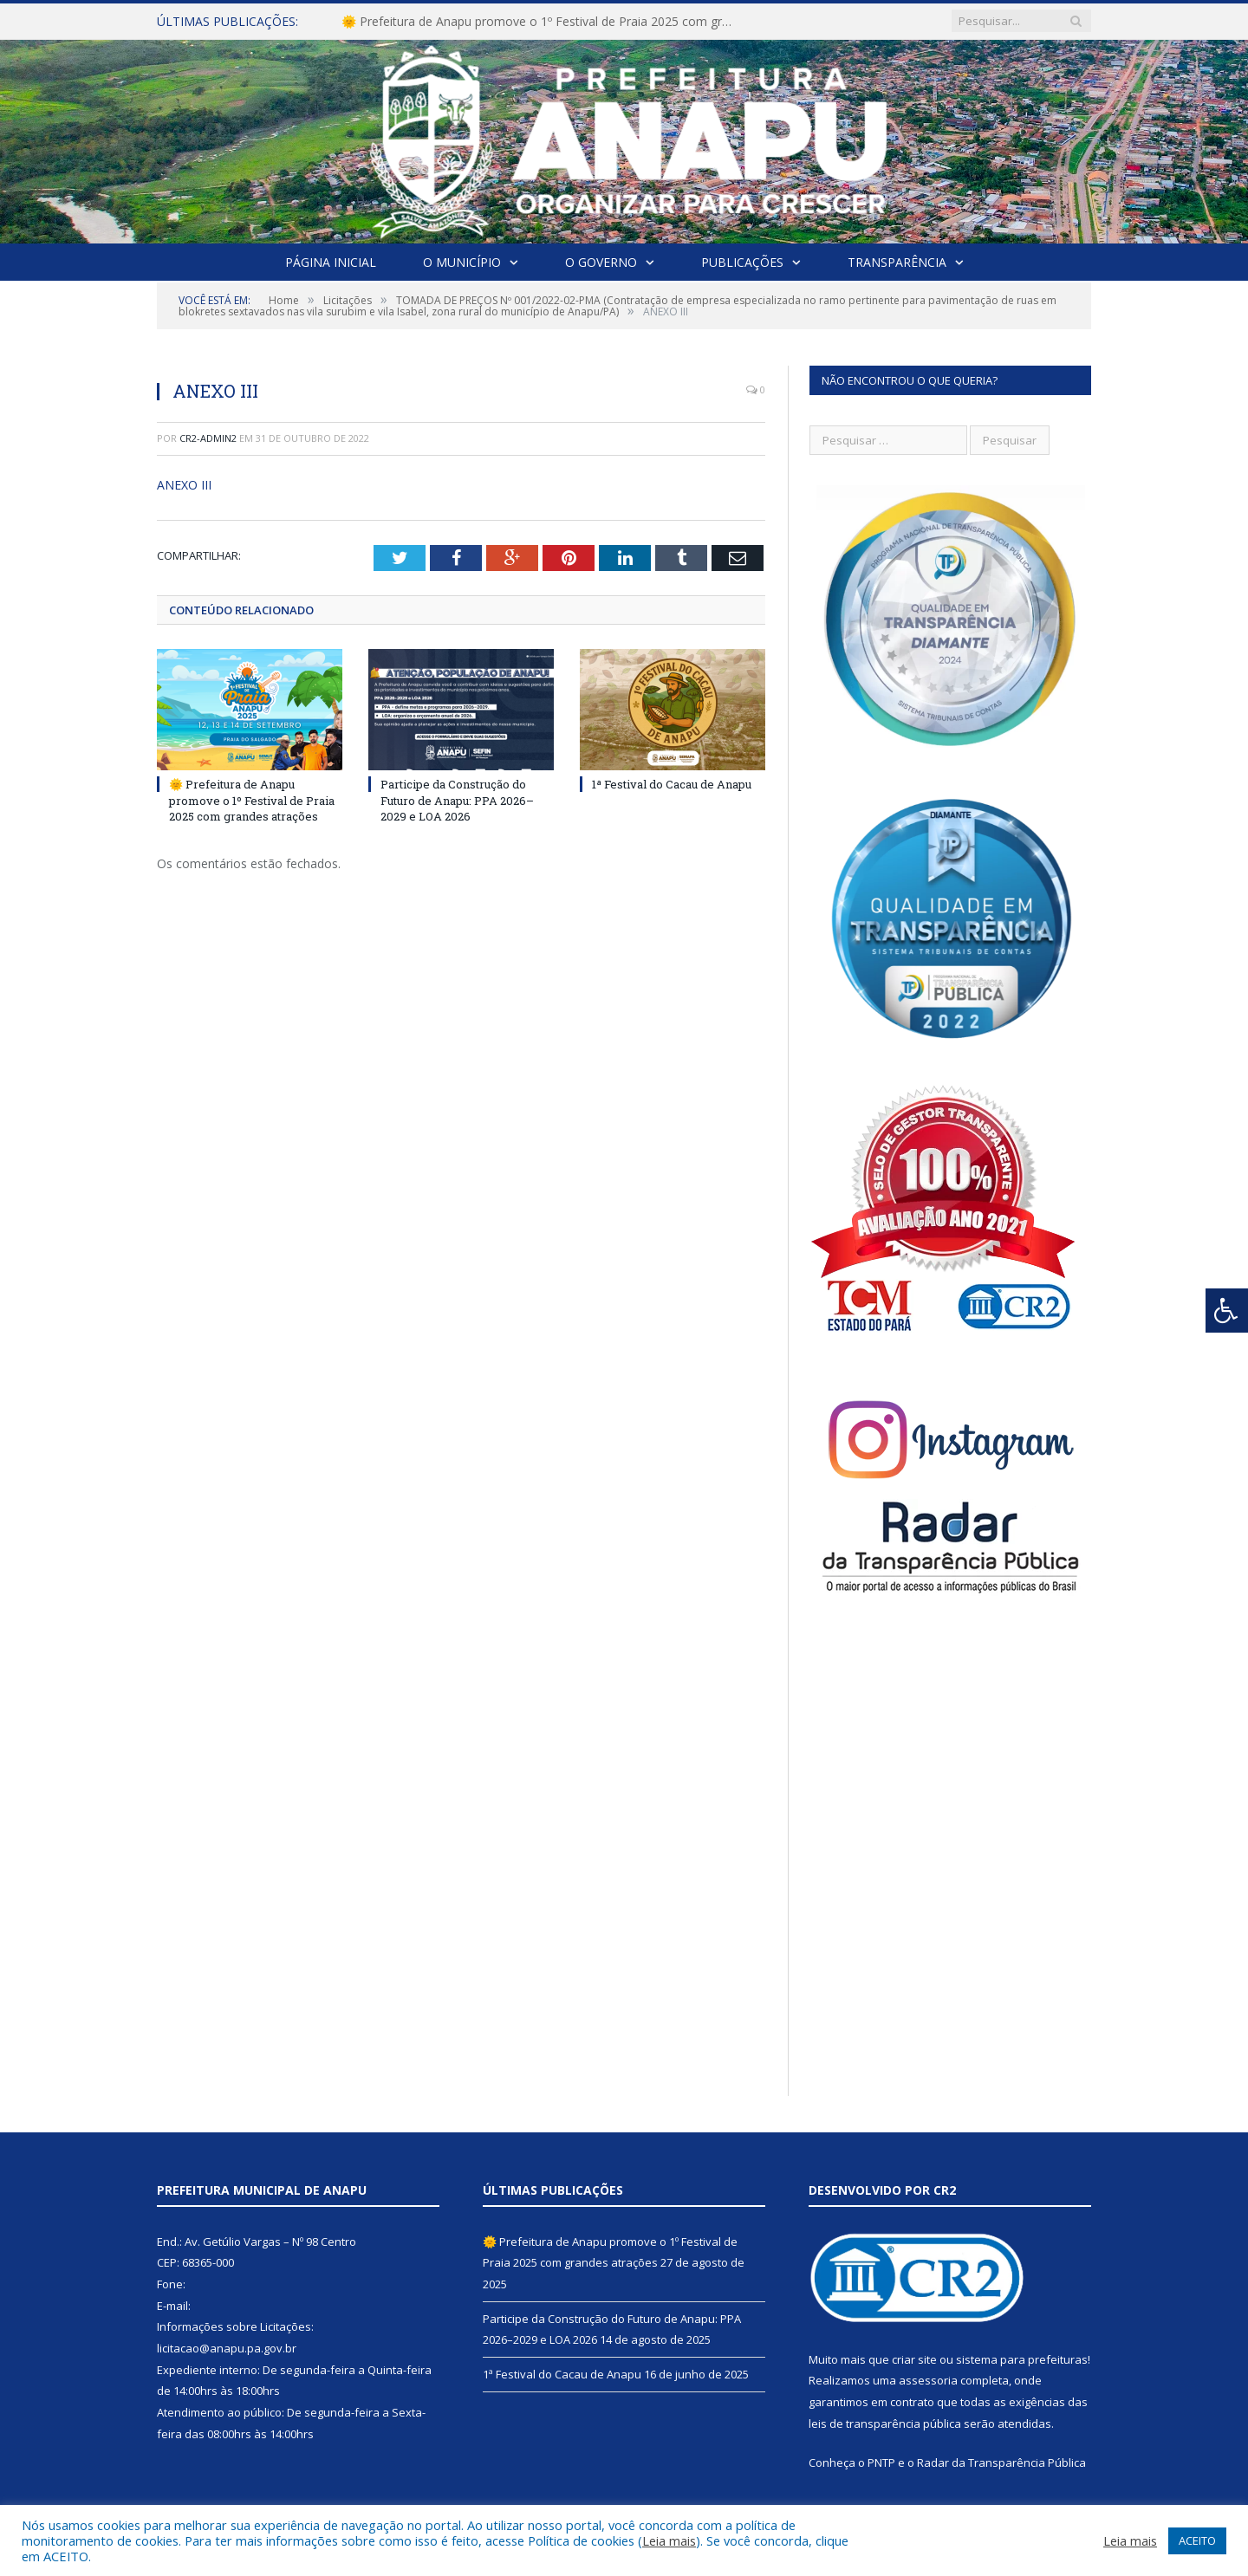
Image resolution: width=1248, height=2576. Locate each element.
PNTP (881, 2462)
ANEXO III (184, 485)
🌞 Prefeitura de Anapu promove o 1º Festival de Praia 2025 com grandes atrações (540, 21)
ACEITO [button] (1197, 2540)
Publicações (742, 262)
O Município (462, 262)
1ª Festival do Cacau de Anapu (671, 784)
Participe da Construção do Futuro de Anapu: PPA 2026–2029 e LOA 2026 (457, 799)
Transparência (897, 262)
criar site (914, 2359)
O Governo (601, 262)
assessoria (928, 2380)
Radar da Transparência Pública (1001, 2462)
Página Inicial (330, 262)
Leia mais (669, 2540)
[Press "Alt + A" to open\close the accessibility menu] (1227, 1310)
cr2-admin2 (208, 437)
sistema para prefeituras (1022, 2359)
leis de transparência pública (885, 2423)
